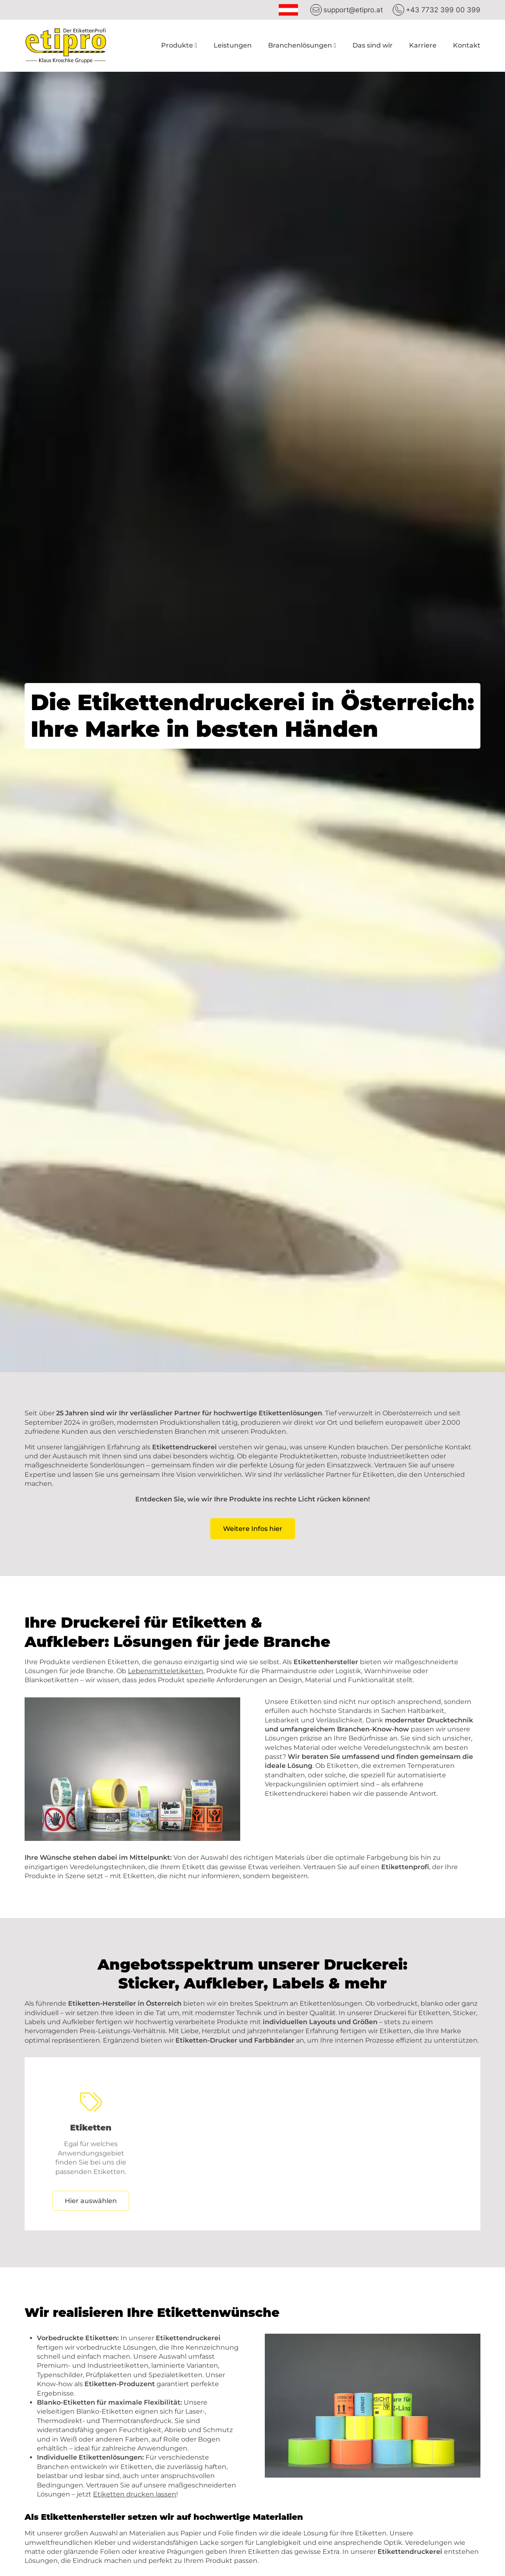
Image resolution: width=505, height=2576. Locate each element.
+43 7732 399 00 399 (443, 10)
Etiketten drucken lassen (134, 2494)
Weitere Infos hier (252, 1529)
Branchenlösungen (300, 45)
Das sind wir (373, 45)
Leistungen (233, 45)
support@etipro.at (353, 10)
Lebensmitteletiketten (165, 1671)
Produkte (177, 45)
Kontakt (466, 45)
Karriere (423, 45)
